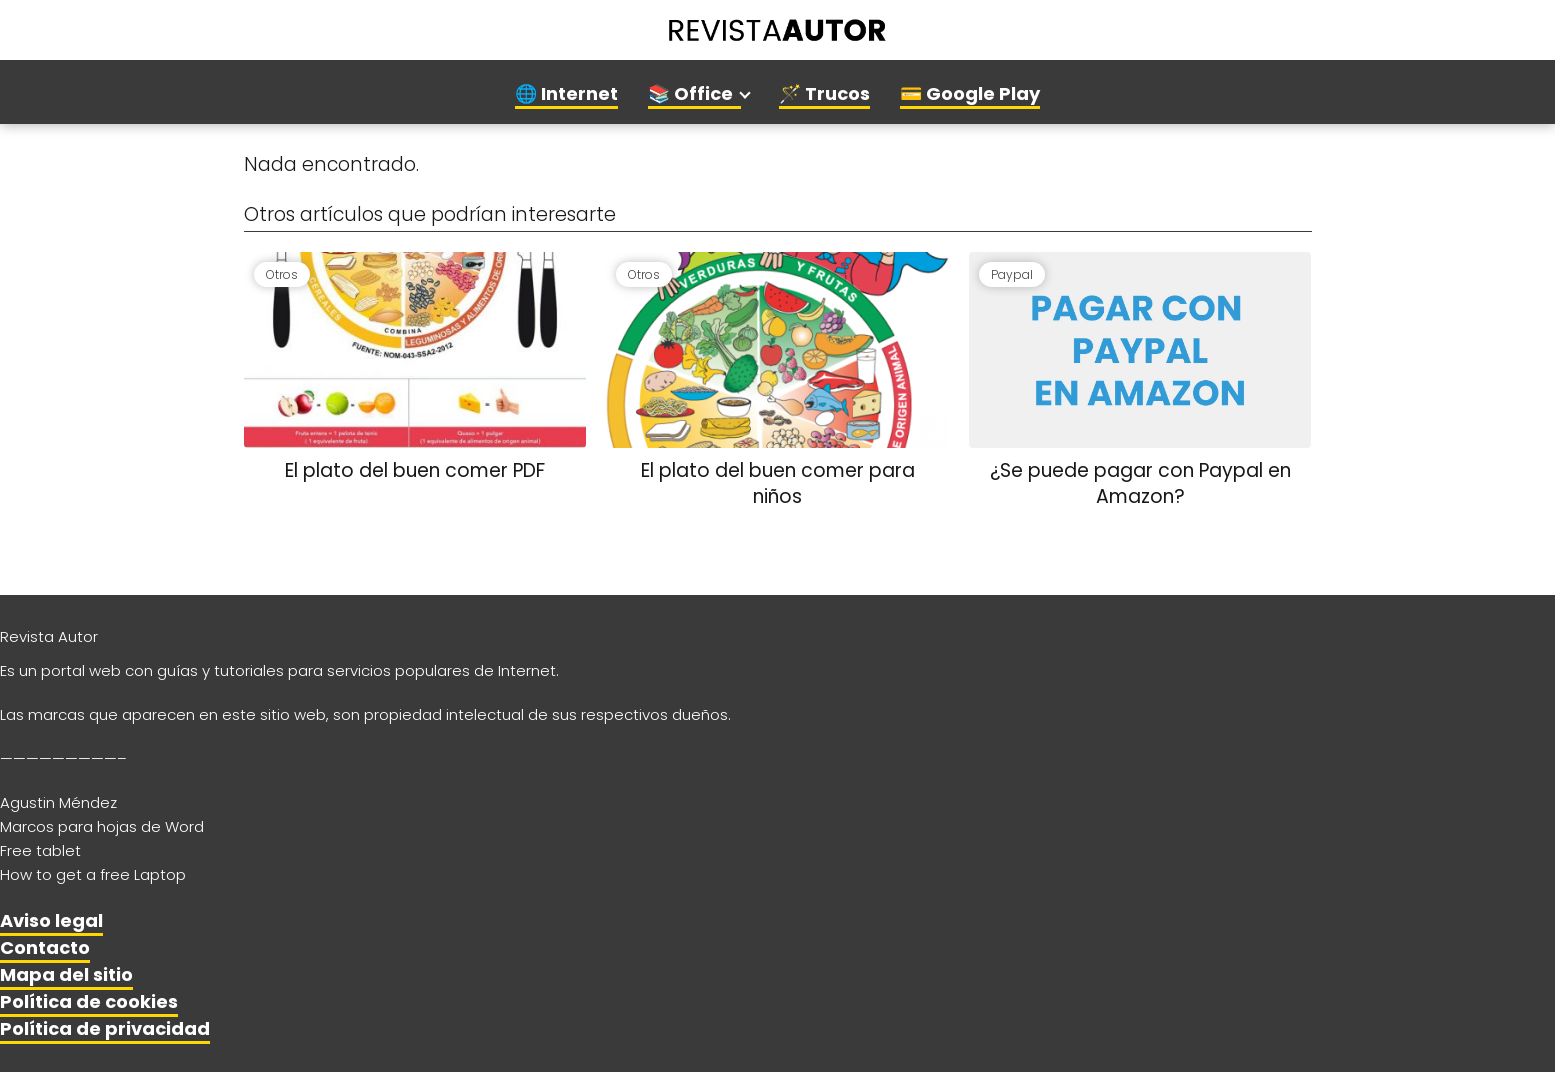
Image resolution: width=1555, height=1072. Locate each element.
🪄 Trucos (824, 93)
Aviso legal (51, 920)
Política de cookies (89, 1001)
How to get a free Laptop (93, 874)
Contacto (45, 947)
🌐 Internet (566, 93)
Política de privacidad (105, 1028)
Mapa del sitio (66, 974)
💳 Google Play (970, 93)
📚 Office (690, 93)
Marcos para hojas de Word (102, 826)
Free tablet (40, 850)
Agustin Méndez (58, 802)
